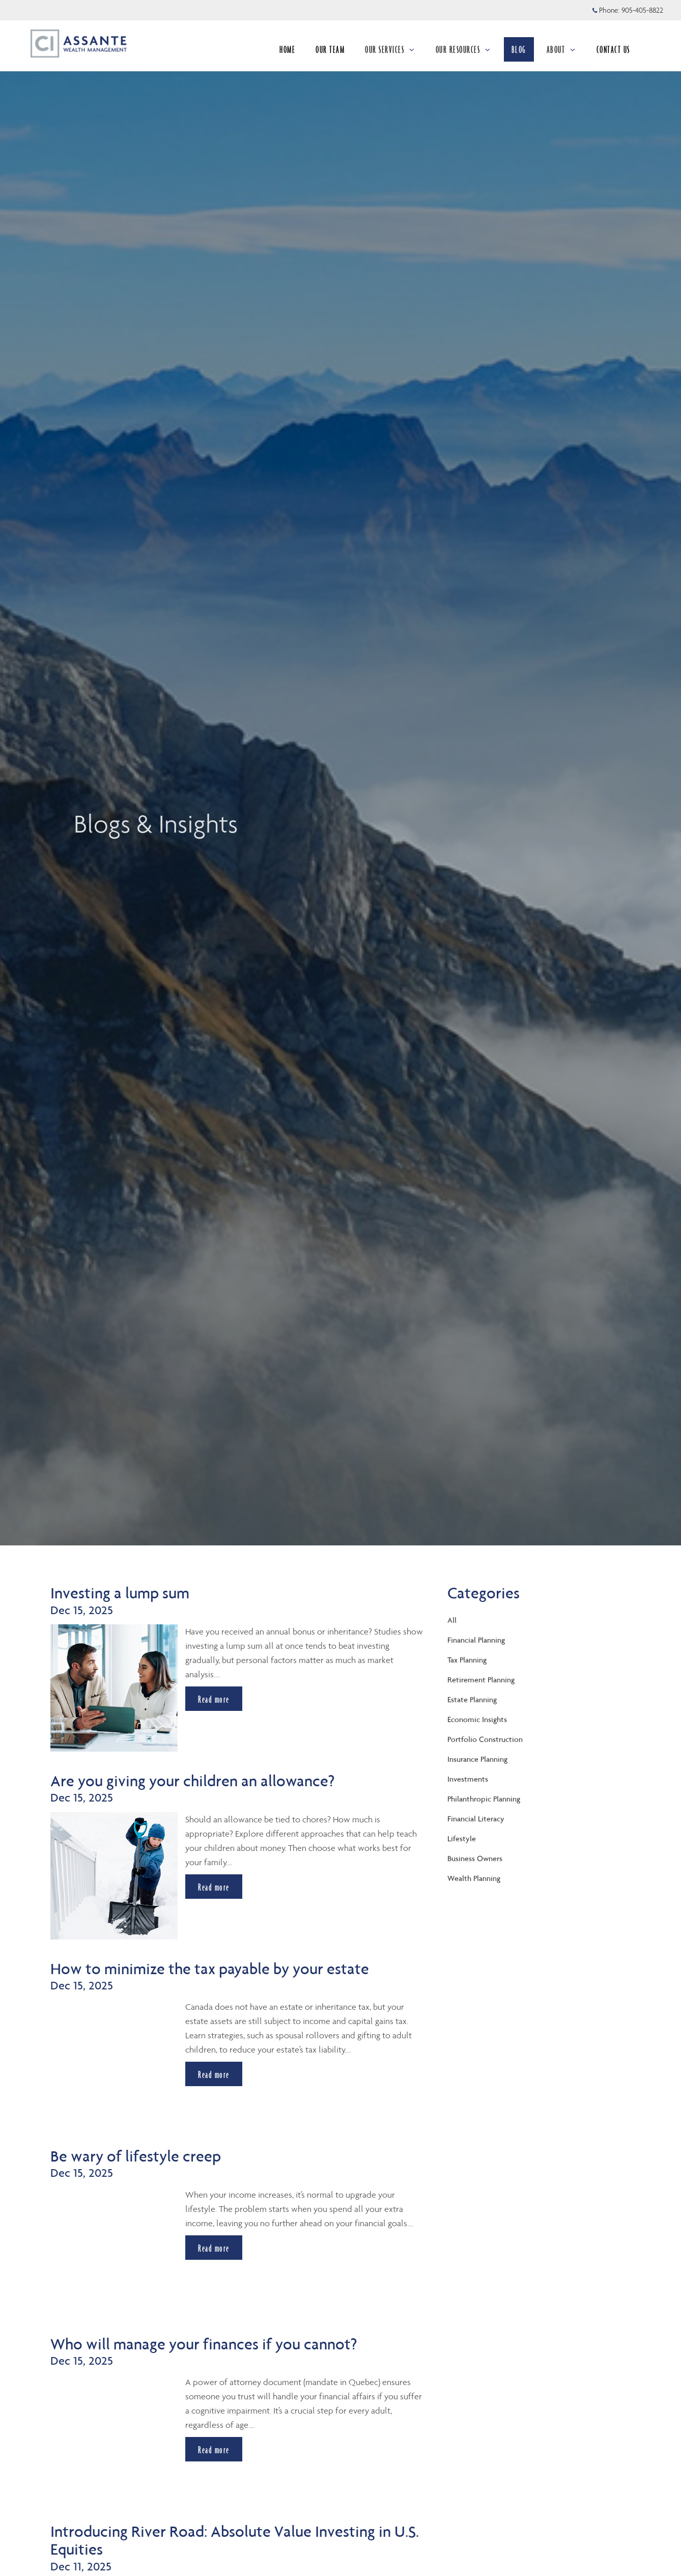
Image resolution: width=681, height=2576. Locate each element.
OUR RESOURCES (463, 49)
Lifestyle (461, 1838)
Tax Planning (467, 1660)
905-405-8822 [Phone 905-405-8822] (642, 10)
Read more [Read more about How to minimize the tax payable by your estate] (214, 2074)
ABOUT (561, 49)
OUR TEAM (330, 49)
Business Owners (474, 1858)
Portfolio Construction (485, 1739)
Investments (467, 1779)
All (452, 1620)
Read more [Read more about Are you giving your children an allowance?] (214, 1887)
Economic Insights (477, 1719)
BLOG (519, 49)
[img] (340, 772)
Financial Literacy (475, 1818)
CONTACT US (613, 49)
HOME (287, 49)
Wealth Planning (473, 1878)
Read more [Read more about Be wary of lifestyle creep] (214, 2248)
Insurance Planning (477, 1759)
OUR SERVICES (390, 49)
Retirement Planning (481, 1679)
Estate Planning (472, 1699)
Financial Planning (476, 1640)
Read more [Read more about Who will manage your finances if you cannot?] (214, 2450)
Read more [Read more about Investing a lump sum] (214, 1699)
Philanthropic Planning (483, 1799)
